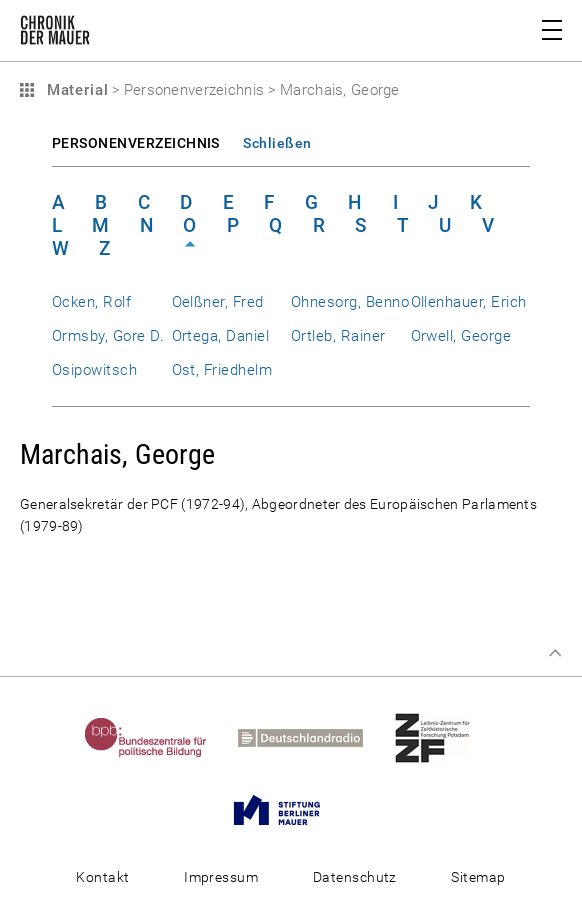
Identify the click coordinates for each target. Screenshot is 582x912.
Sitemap (478, 877)
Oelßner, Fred (218, 302)
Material (75, 90)
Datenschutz (355, 877)
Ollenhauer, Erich (469, 302)
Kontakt (102, 877)
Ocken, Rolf (91, 302)
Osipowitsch (94, 370)
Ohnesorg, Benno (350, 302)
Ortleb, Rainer (338, 336)
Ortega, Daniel (221, 336)
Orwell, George (461, 336)
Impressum (221, 877)
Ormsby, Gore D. (108, 336)
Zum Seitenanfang (555, 653)
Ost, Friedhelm (222, 370)
